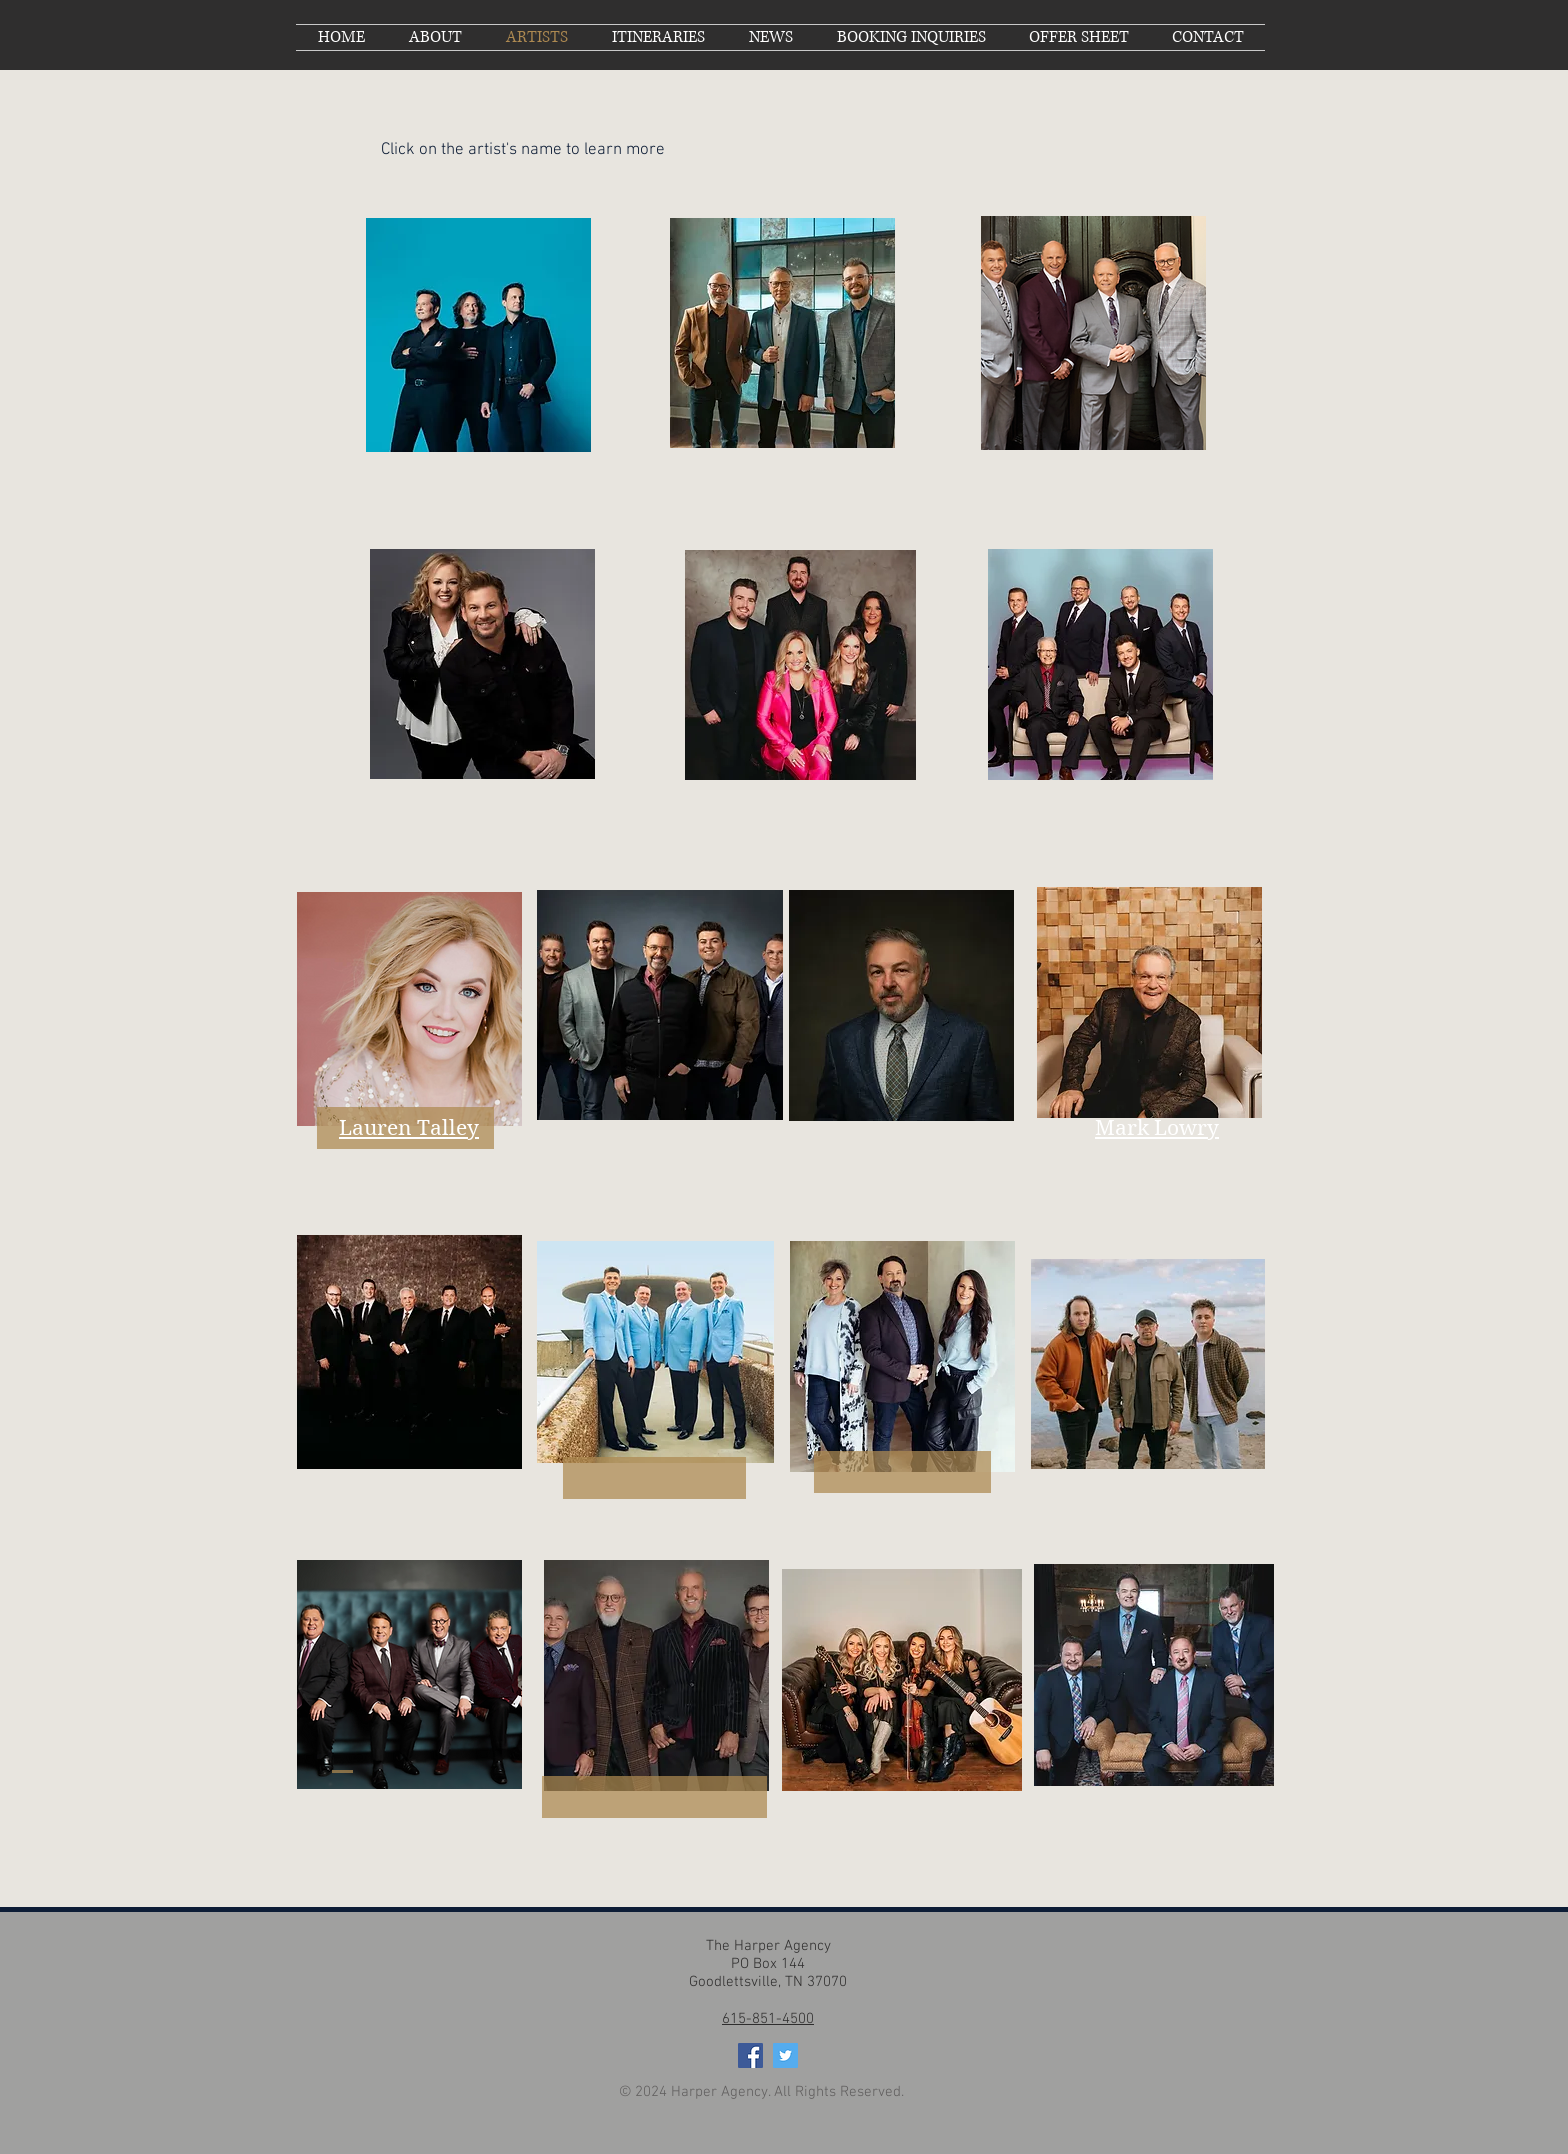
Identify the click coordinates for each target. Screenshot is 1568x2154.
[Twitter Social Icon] (785, 2055)
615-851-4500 (768, 2019)
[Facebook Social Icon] (750, 2055)
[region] (478, 335)
